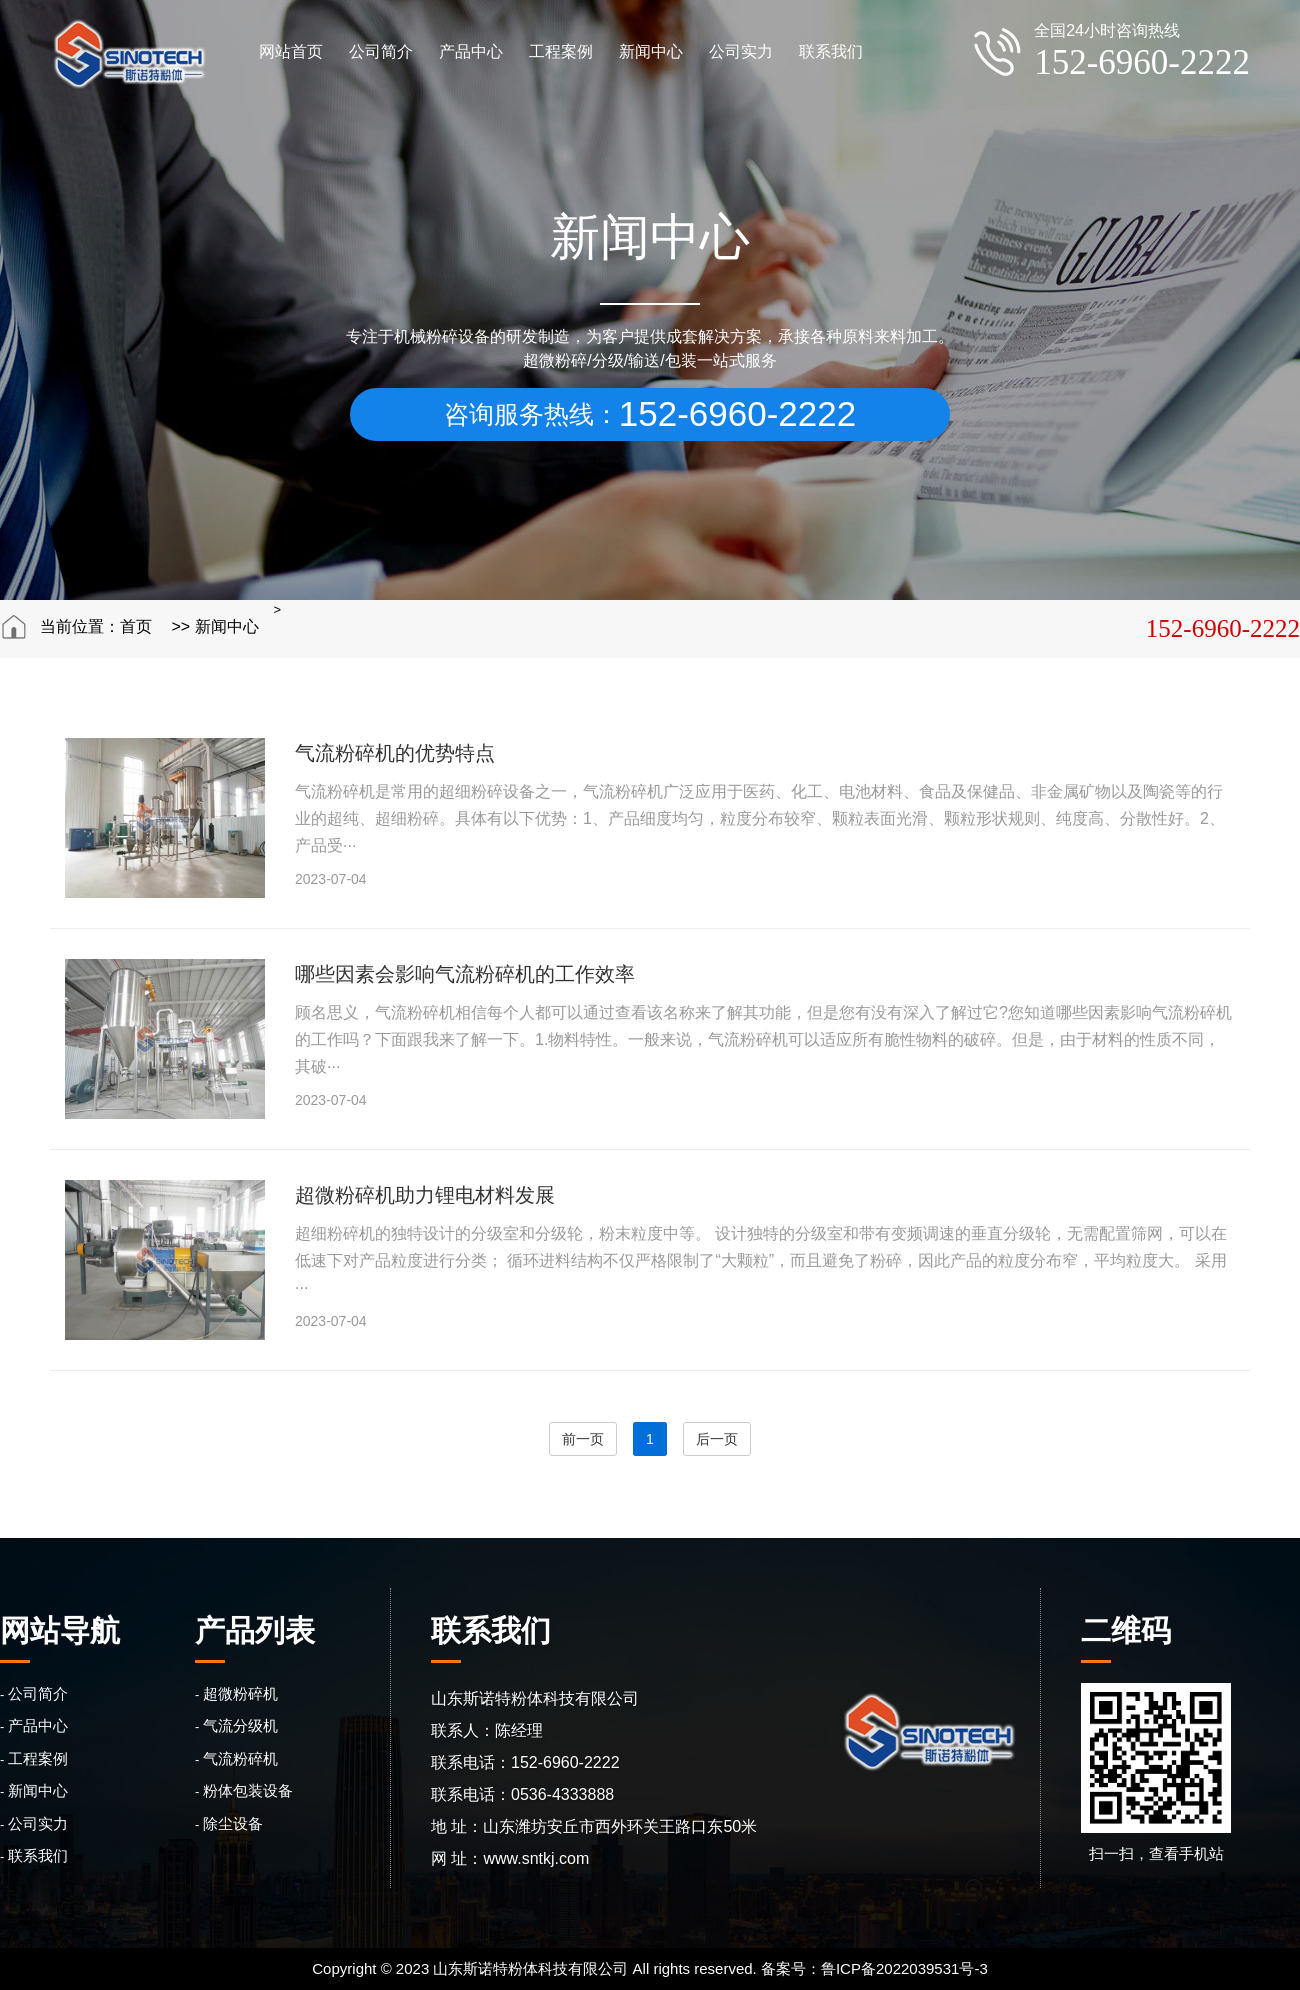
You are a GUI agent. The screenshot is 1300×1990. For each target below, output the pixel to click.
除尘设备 (233, 1823)
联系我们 (831, 51)
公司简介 (381, 51)
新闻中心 (651, 51)
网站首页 (291, 51)
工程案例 (561, 51)
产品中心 (471, 51)
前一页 (583, 1439)
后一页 (717, 1439)
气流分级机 (240, 1725)
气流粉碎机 (240, 1758)
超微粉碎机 (240, 1693)
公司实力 (741, 51)
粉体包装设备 (248, 1790)
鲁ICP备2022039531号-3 (904, 1968)
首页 (136, 626)
